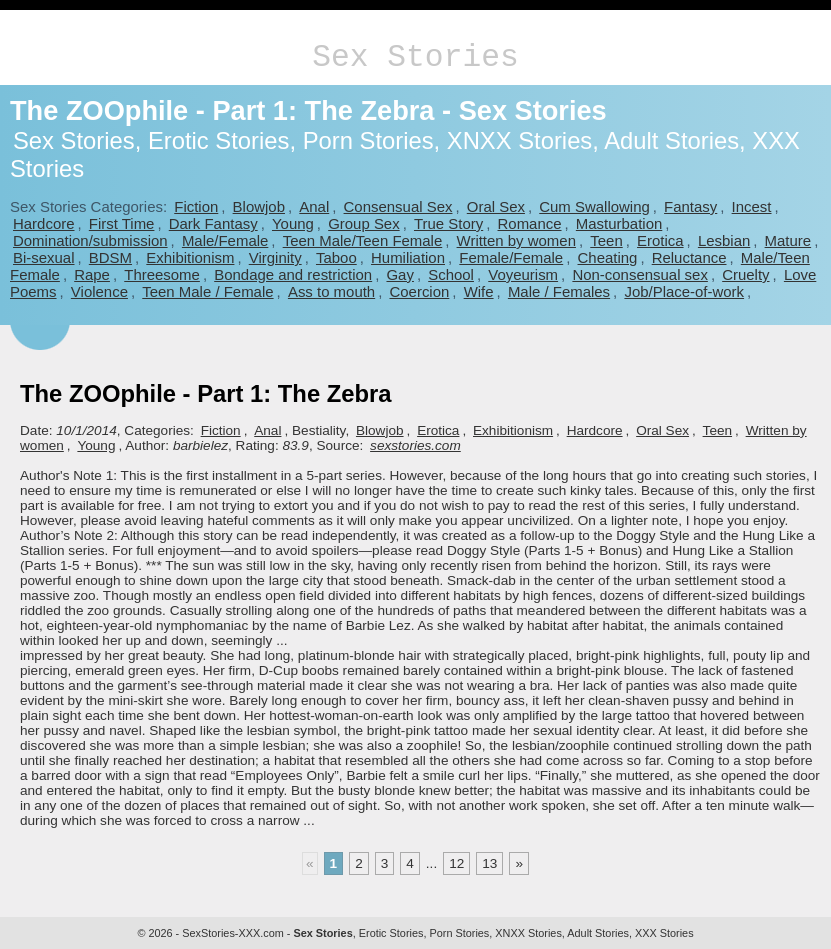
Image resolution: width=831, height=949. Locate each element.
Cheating (608, 257)
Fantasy (690, 206)
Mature (788, 240)
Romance (530, 223)
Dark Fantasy (213, 223)
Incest (752, 206)
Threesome (162, 274)
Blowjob (259, 206)
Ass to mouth (331, 291)
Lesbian (724, 240)
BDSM (110, 257)
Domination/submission (90, 240)
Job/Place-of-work (684, 291)
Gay (399, 274)
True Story (448, 223)
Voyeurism (523, 274)
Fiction (196, 206)
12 (456, 863)
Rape (92, 274)
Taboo (336, 257)
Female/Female (511, 257)
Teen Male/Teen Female (363, 240)
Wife (479, 291)
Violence (99, 291)
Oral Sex (496, 206)
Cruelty (745, 274)
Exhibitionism (190, 257)
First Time (122, 223)
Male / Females (559, 291)
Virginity (275, 257)
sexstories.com (415, 445)
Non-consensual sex (639, 274)
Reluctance (689, 257)
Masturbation (619, 223)
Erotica (660, 240)
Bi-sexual (44, 257)
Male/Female (225, 240)
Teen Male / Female (207, 291)
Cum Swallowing (594, 206)
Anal (314, 206)
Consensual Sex (398, 206)
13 (489, 863)
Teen (606, 240)
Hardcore (44, 223)
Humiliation (408, 257)
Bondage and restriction (293, 274)
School (451, 274)
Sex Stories (415, 57)
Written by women (516, 240)
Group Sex (363, 223)
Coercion (419, 291)
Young (293, 223)
